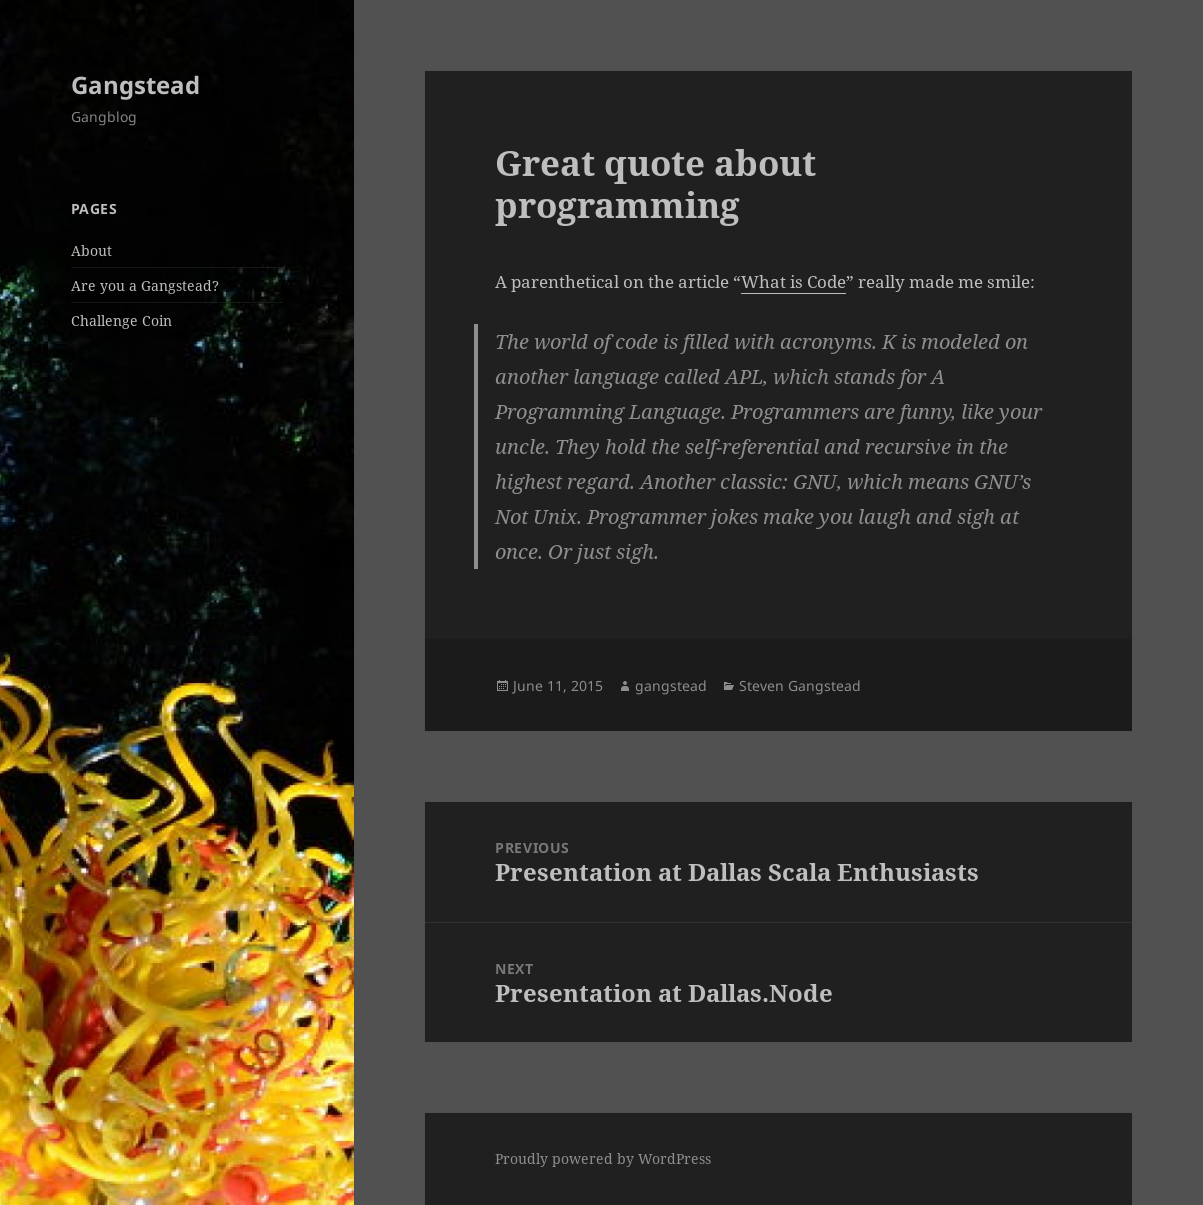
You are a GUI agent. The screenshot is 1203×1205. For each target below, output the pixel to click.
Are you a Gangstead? (145, 285)
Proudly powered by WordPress (603, 1158)
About (91, 250)
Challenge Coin (121, 320)
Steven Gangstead (800, 685)
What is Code (793, 281)
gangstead (671, 685)
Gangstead (135, 84)
